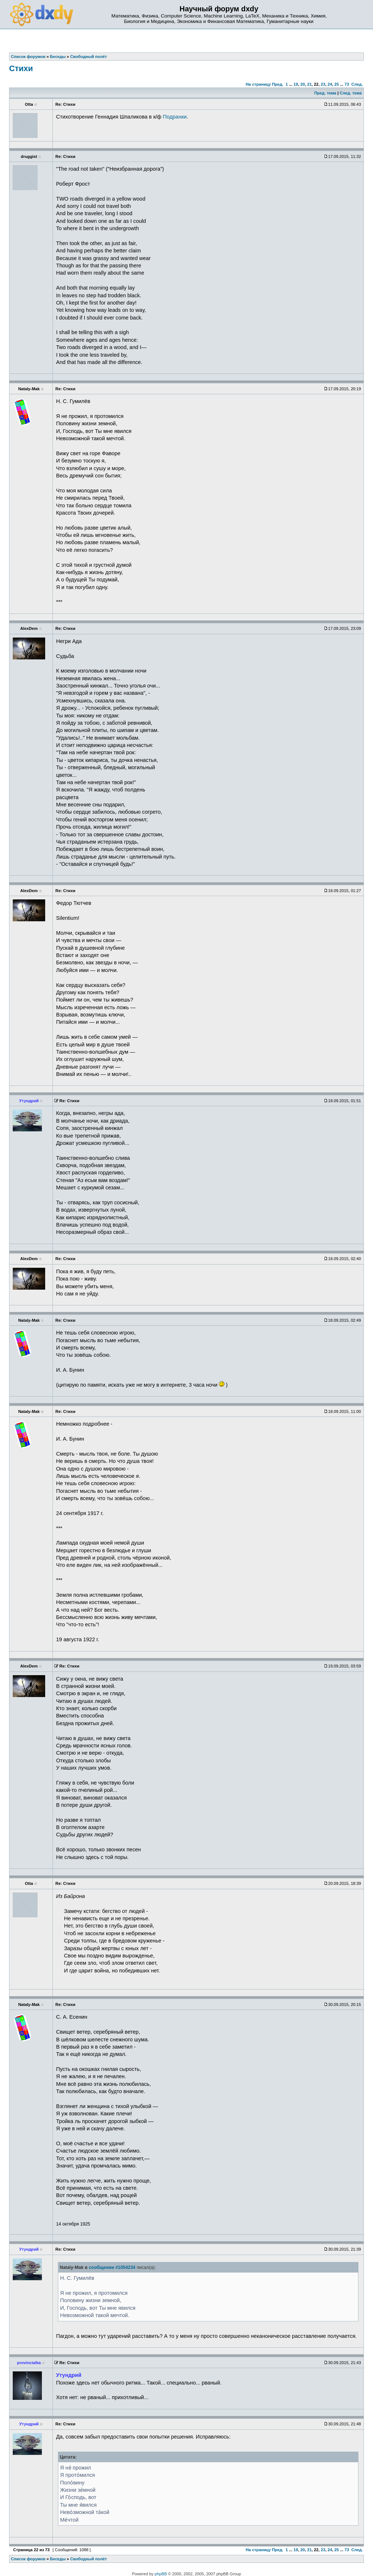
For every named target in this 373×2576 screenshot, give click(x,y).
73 (347, 84)
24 (329, 84)
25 (336, 84)
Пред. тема (325, 93)
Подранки (174, 117)
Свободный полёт (88, 2559)
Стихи (21, 68)
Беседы (58, 2559)
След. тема (350, 93)
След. (357, 84)
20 (302, 84)
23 (323, 84)
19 (296, 84)
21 (309, 84)
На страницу (258, 84)
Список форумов (28, 2559)
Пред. (277, 84)
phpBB (161, 2574)
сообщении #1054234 (112, 2267)
